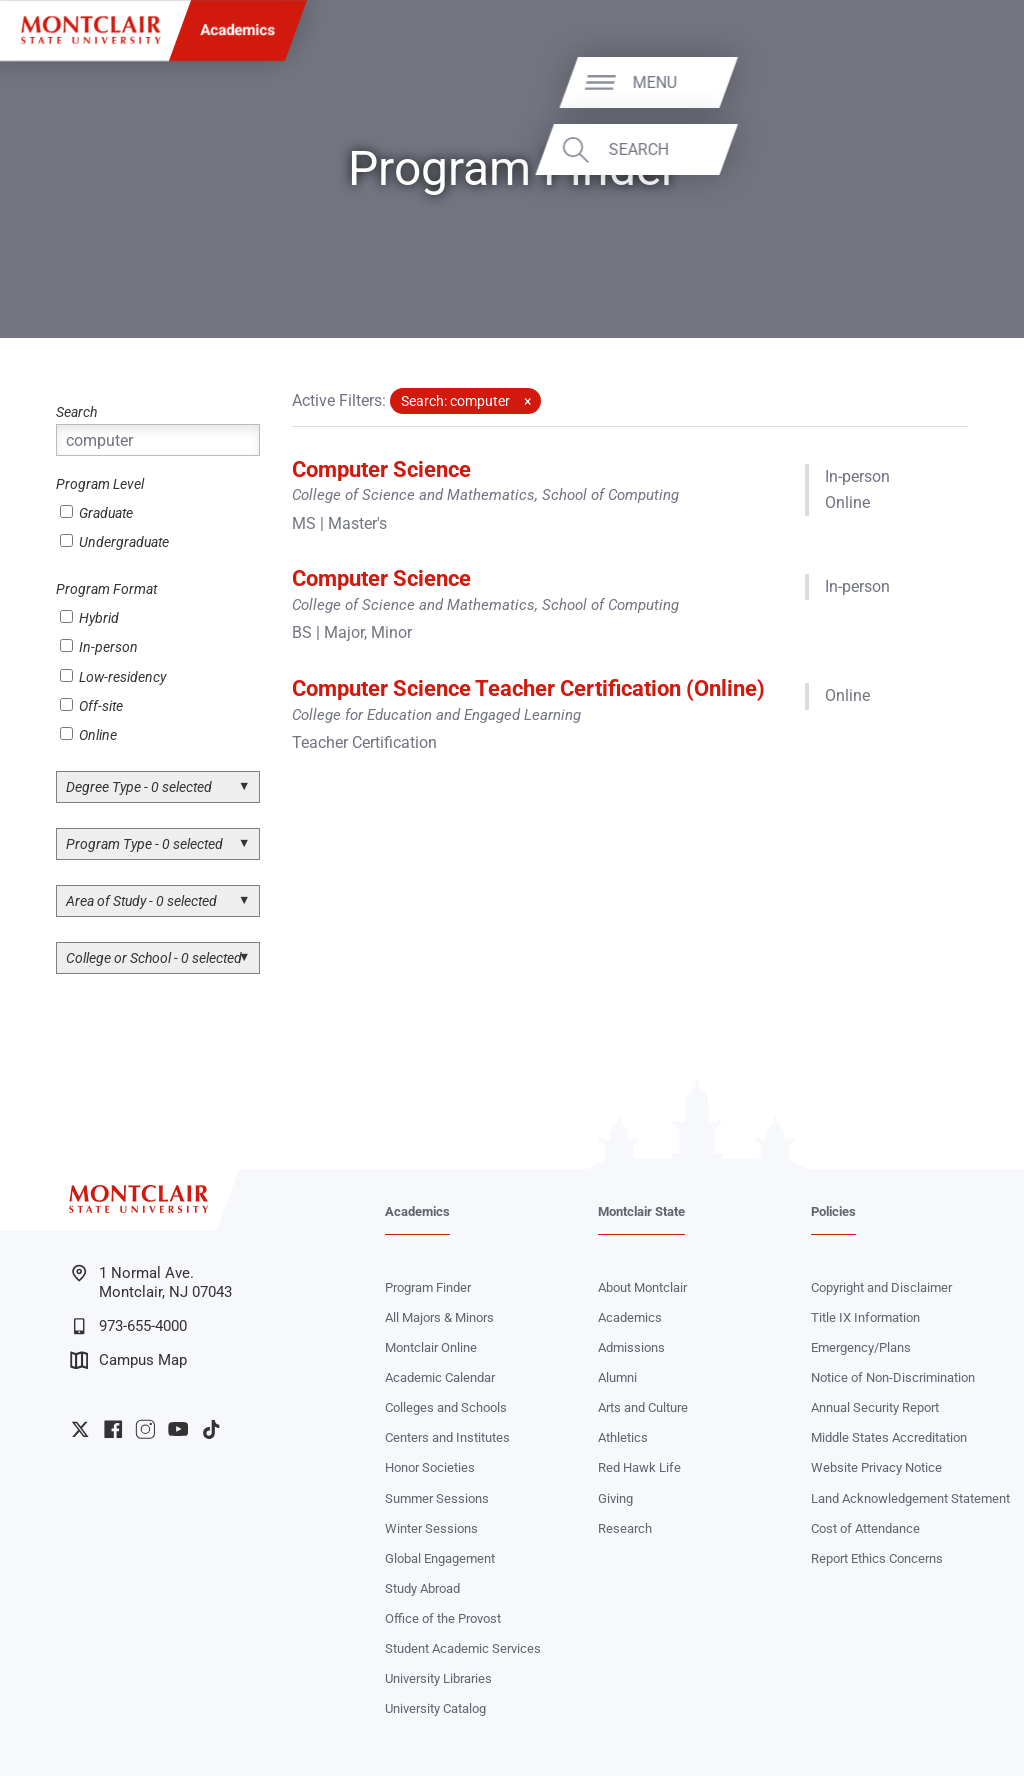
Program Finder (428, 1287)
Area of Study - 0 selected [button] (141, 901)
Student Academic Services (463, 1648)
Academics (238, 30)
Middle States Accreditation (889, 1437)
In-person (99, 647)
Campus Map (128, 1360)
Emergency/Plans (861, 1347)
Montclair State (641, 1211)
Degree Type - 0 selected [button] (139, 787)
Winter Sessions (431, 1528)
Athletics (623, 1437)
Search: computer (455, 401)
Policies (833, 1211)
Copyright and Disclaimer (881, 1287)
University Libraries (438, 1678)
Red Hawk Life (639, 1467)
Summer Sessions (437, 1498)
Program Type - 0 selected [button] (144, 844)
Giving (615, 1498)
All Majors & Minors (439, 1317)
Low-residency (113, 677)
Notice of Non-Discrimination (893, 1377)
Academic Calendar (440, 1377)
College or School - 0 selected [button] (154, 958)
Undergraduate (114, 542)
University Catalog (435, 1708)
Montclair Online (431, 1347)
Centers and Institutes (447, 1437)
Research (625, 1528)
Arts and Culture (643, 1407)
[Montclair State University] (90, 30)
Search (945, 149)
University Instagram (145, 1429)
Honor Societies (430, 1467)
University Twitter (80, 1429)
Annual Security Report (875, 1407)
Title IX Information (865, 1317)
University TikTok (211, 1429)
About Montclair (642, 1287)
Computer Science (381, 469)
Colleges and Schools (446, 1407)
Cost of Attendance (865, 1528)
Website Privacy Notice (876, 1467)
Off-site (91, 706)
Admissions (631, 1347)
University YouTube (178, 1429)
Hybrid (89, 618)
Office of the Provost (443, 1618)
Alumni (617, 1377)
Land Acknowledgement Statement (910, 1498)
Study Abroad (422, 1588)
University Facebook (113, 1429)
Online (88, 735)
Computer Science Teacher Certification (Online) (528, 688)
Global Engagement (440, 1558)
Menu (961, 81)
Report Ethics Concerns (877, 1558)
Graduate (96, 513)
